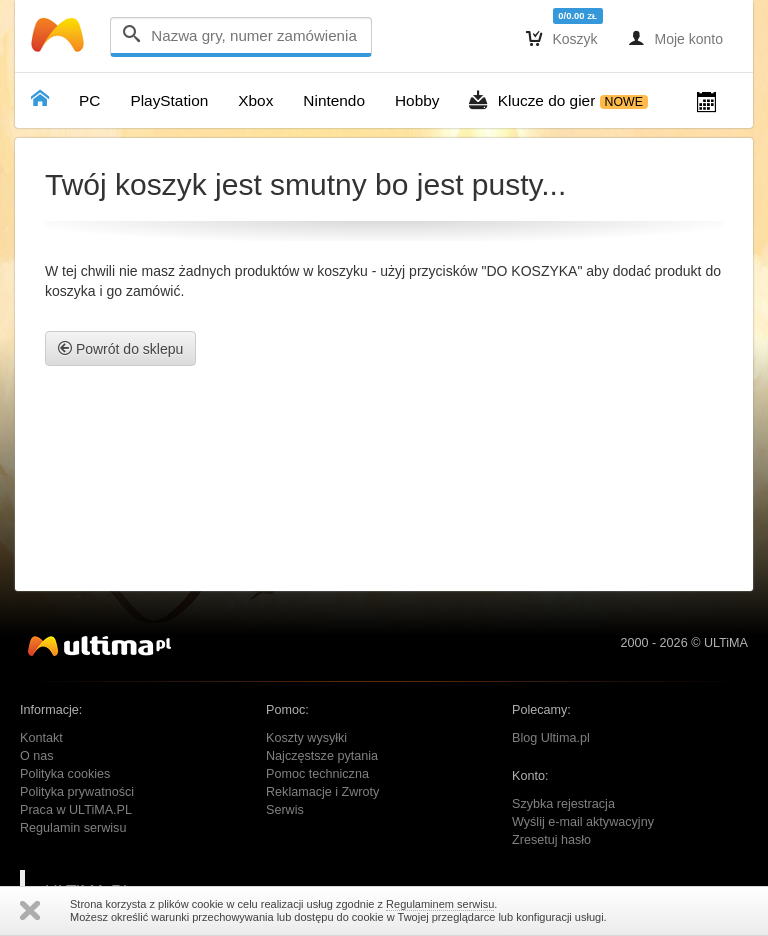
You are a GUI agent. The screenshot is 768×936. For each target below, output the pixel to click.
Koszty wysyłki (306, 738)
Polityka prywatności (77, 792)
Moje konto (675, 38)
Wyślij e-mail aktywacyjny (583, 822)
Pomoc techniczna (317, 774)
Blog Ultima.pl (551, 738)
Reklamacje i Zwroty (322, 792)
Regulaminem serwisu (440, 904)
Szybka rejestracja (563, 804)
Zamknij (30, 910)
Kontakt (41, 738)
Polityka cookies (65, 774)
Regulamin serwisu (73, 828)
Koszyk (562, 38)
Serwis (285, 810)
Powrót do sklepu (120, 349)
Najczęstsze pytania (322, 756)
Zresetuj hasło (551, 840)
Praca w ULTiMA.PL (76, 810)
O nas (37, 756)
